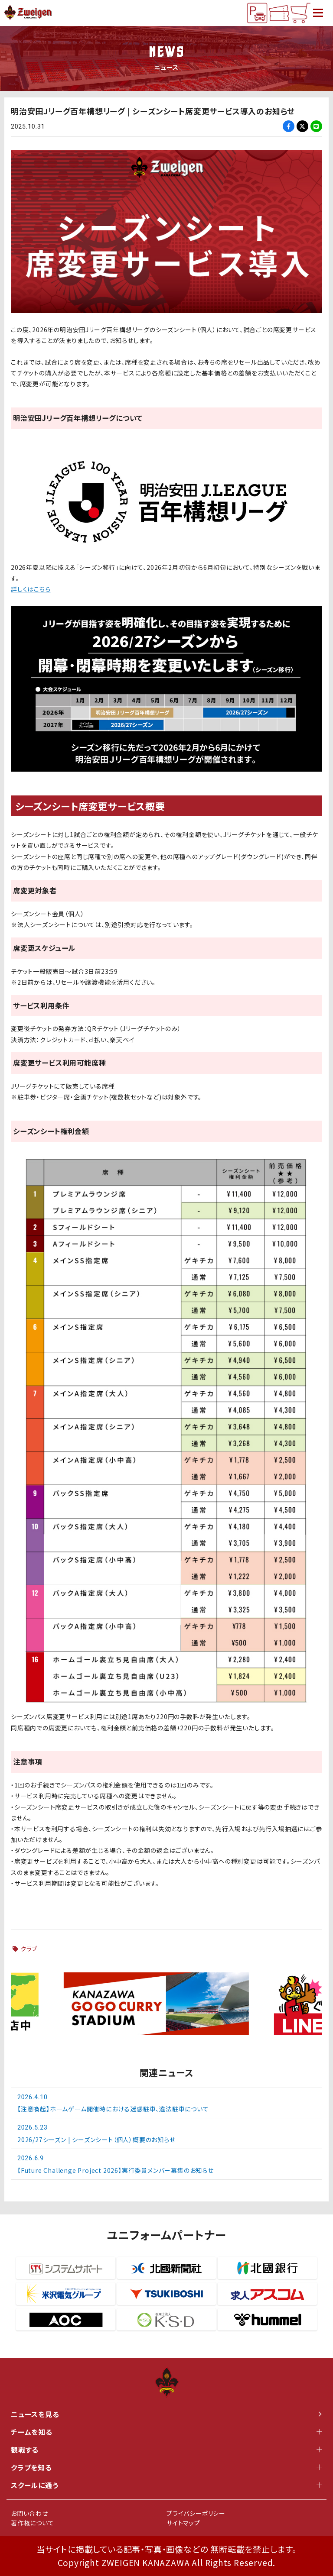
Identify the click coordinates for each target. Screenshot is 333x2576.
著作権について (32, 2522)
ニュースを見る (166, 2414)
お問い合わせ (29, 2513)
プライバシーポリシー (195, 2513)
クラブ (28, 1948)
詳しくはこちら (31, 589)
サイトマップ (183, 2522)
